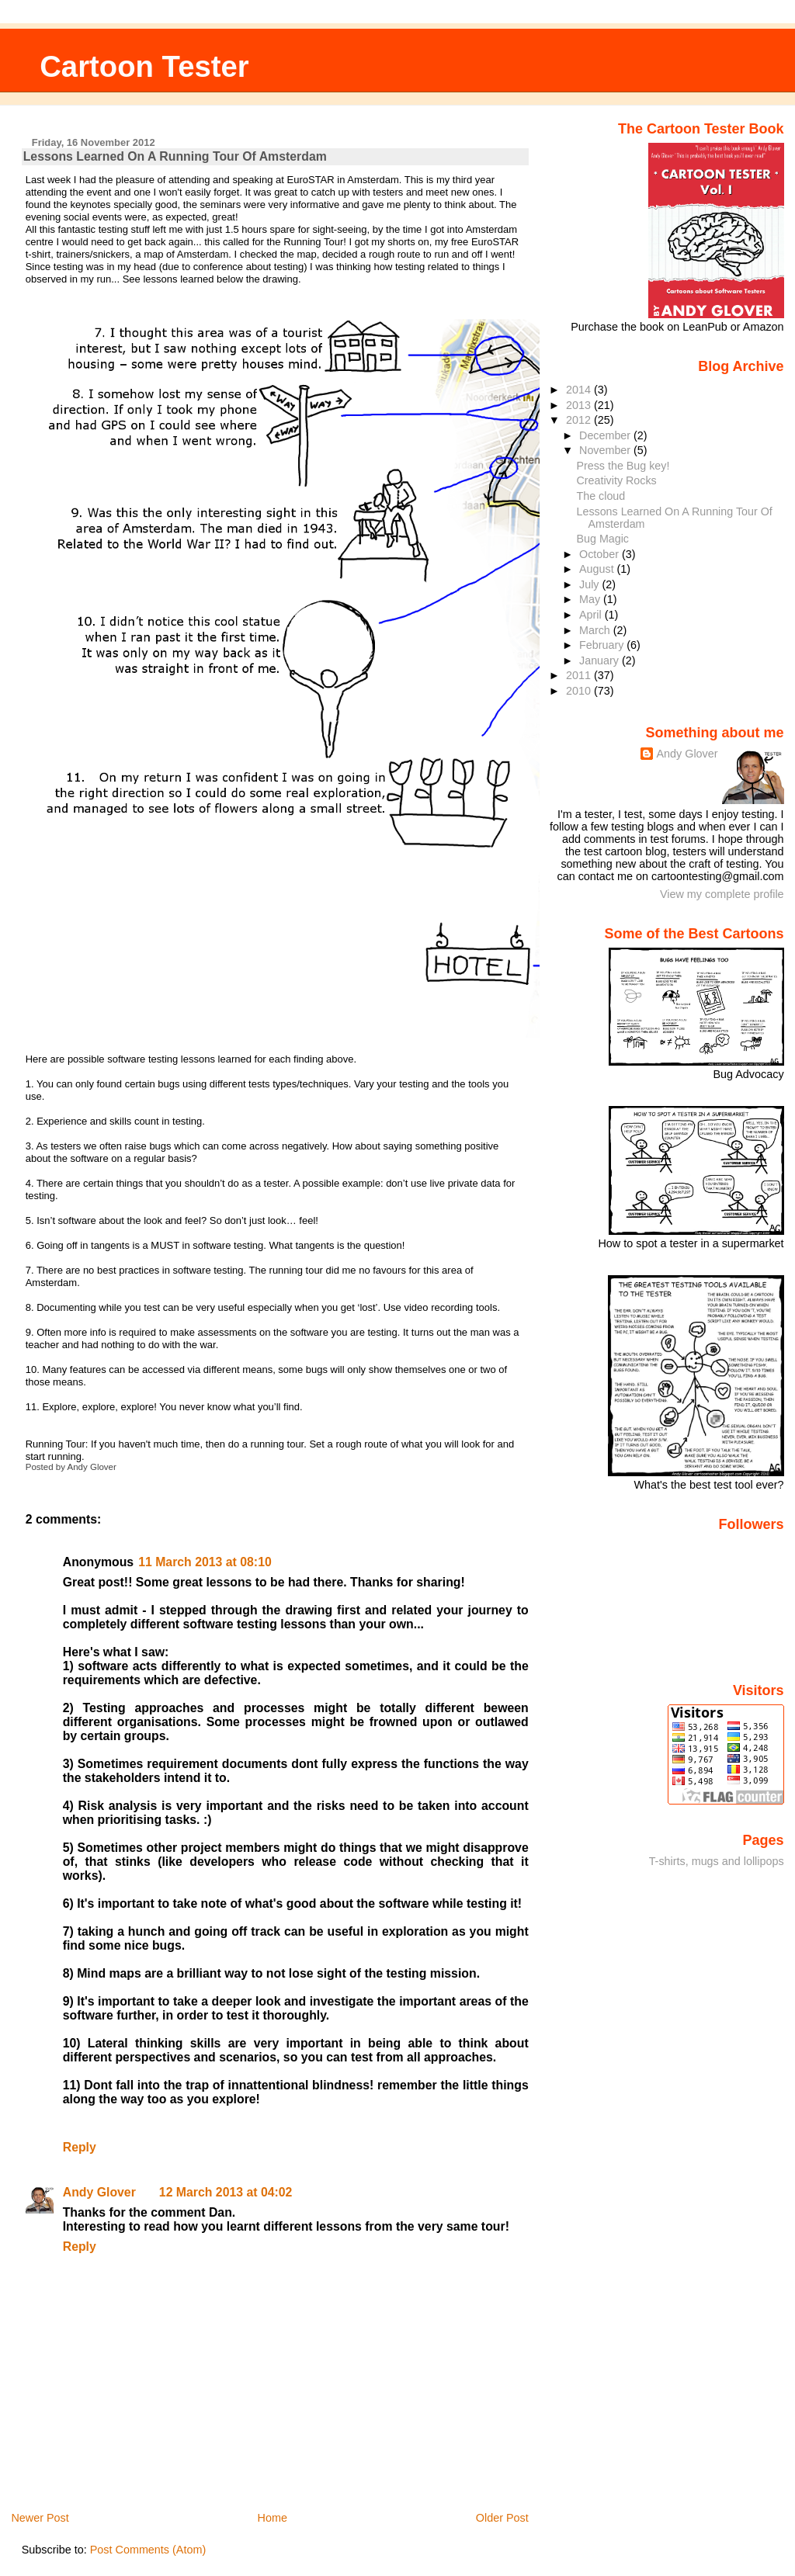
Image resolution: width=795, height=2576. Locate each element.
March (596, 630)
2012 (580, 420)
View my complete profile (722, 894)
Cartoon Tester (144, 66)
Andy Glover (99, 2192)
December (606, 435)
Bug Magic (603, 538)
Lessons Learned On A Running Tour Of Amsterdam (175, 156)
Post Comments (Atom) (148, 2549)
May (591, 599)
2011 (580, 675)
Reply (79, 2147)
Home (272, 2518)
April (592, 614)
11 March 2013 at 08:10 (205, 1562)
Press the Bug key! (623, 465)
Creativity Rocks (617, 480)
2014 (580, 389)
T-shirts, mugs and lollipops (716, 1861)
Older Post (502, 2518)
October (600, 554)
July (590, 584)
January (600, 660)
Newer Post (39, 2518)
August (598, 569)
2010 (580, 691)
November (606, 450)
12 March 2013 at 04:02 (226, 2192)
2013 (580, 405)
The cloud (601, 496)
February (603, 645)
